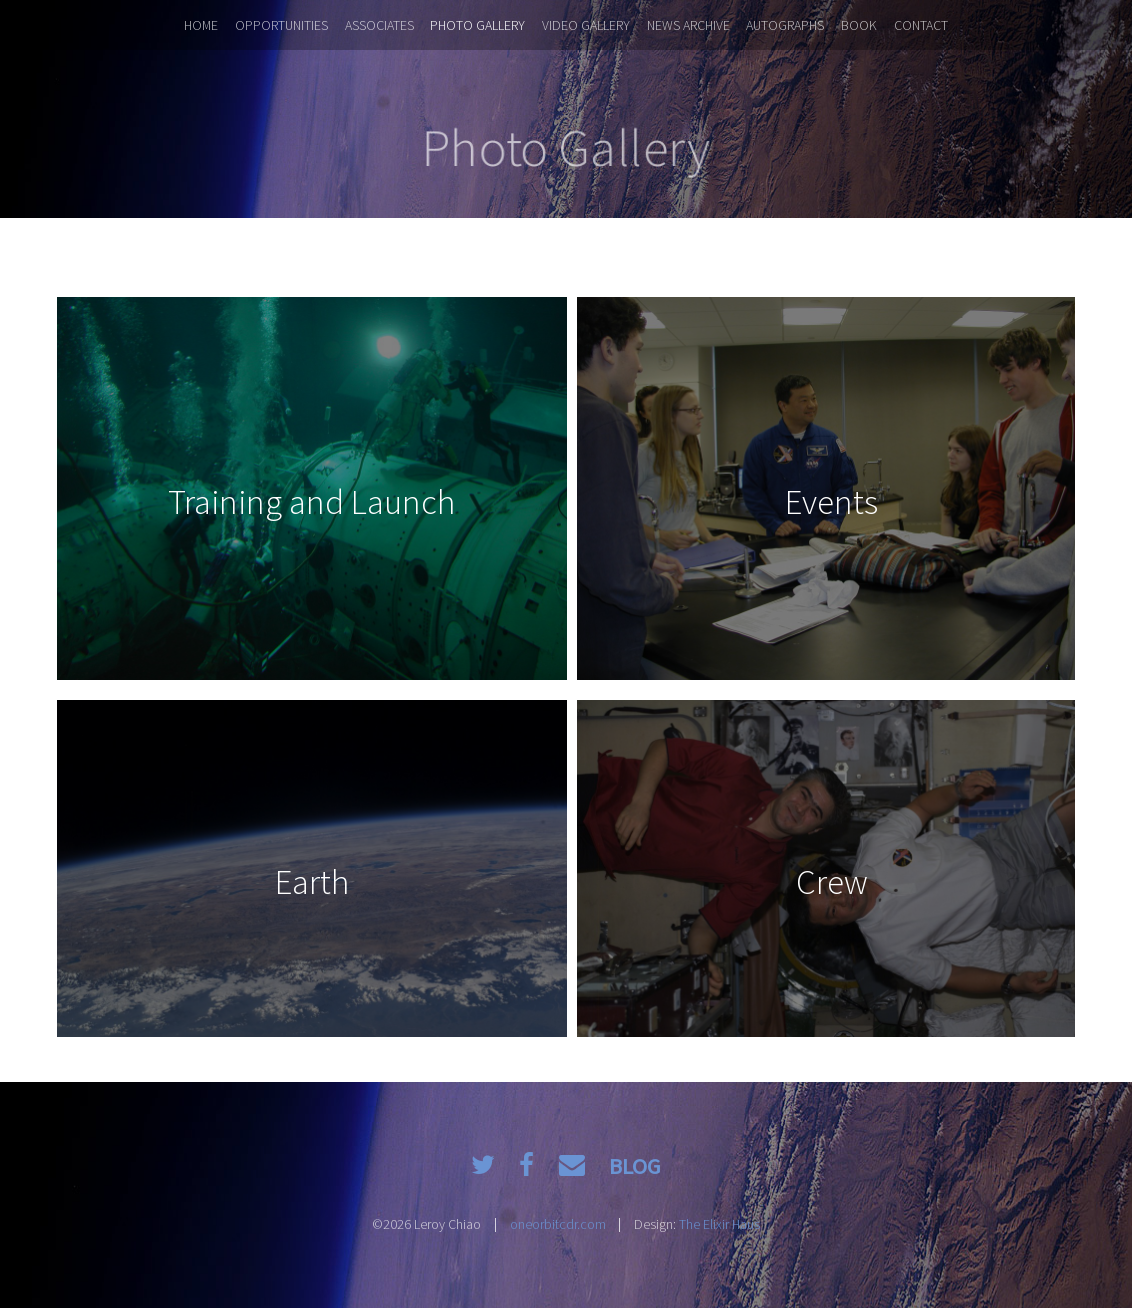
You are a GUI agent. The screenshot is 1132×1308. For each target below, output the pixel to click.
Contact (921, 25)
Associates (379, 25)
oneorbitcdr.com (558, 1224)
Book (859, 25)
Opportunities (281, 25)
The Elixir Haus (719, 1224)
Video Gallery (586, 25)
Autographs (785, 25)
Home (201, 25)
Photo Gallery (477, 25)
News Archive (688, 25)
